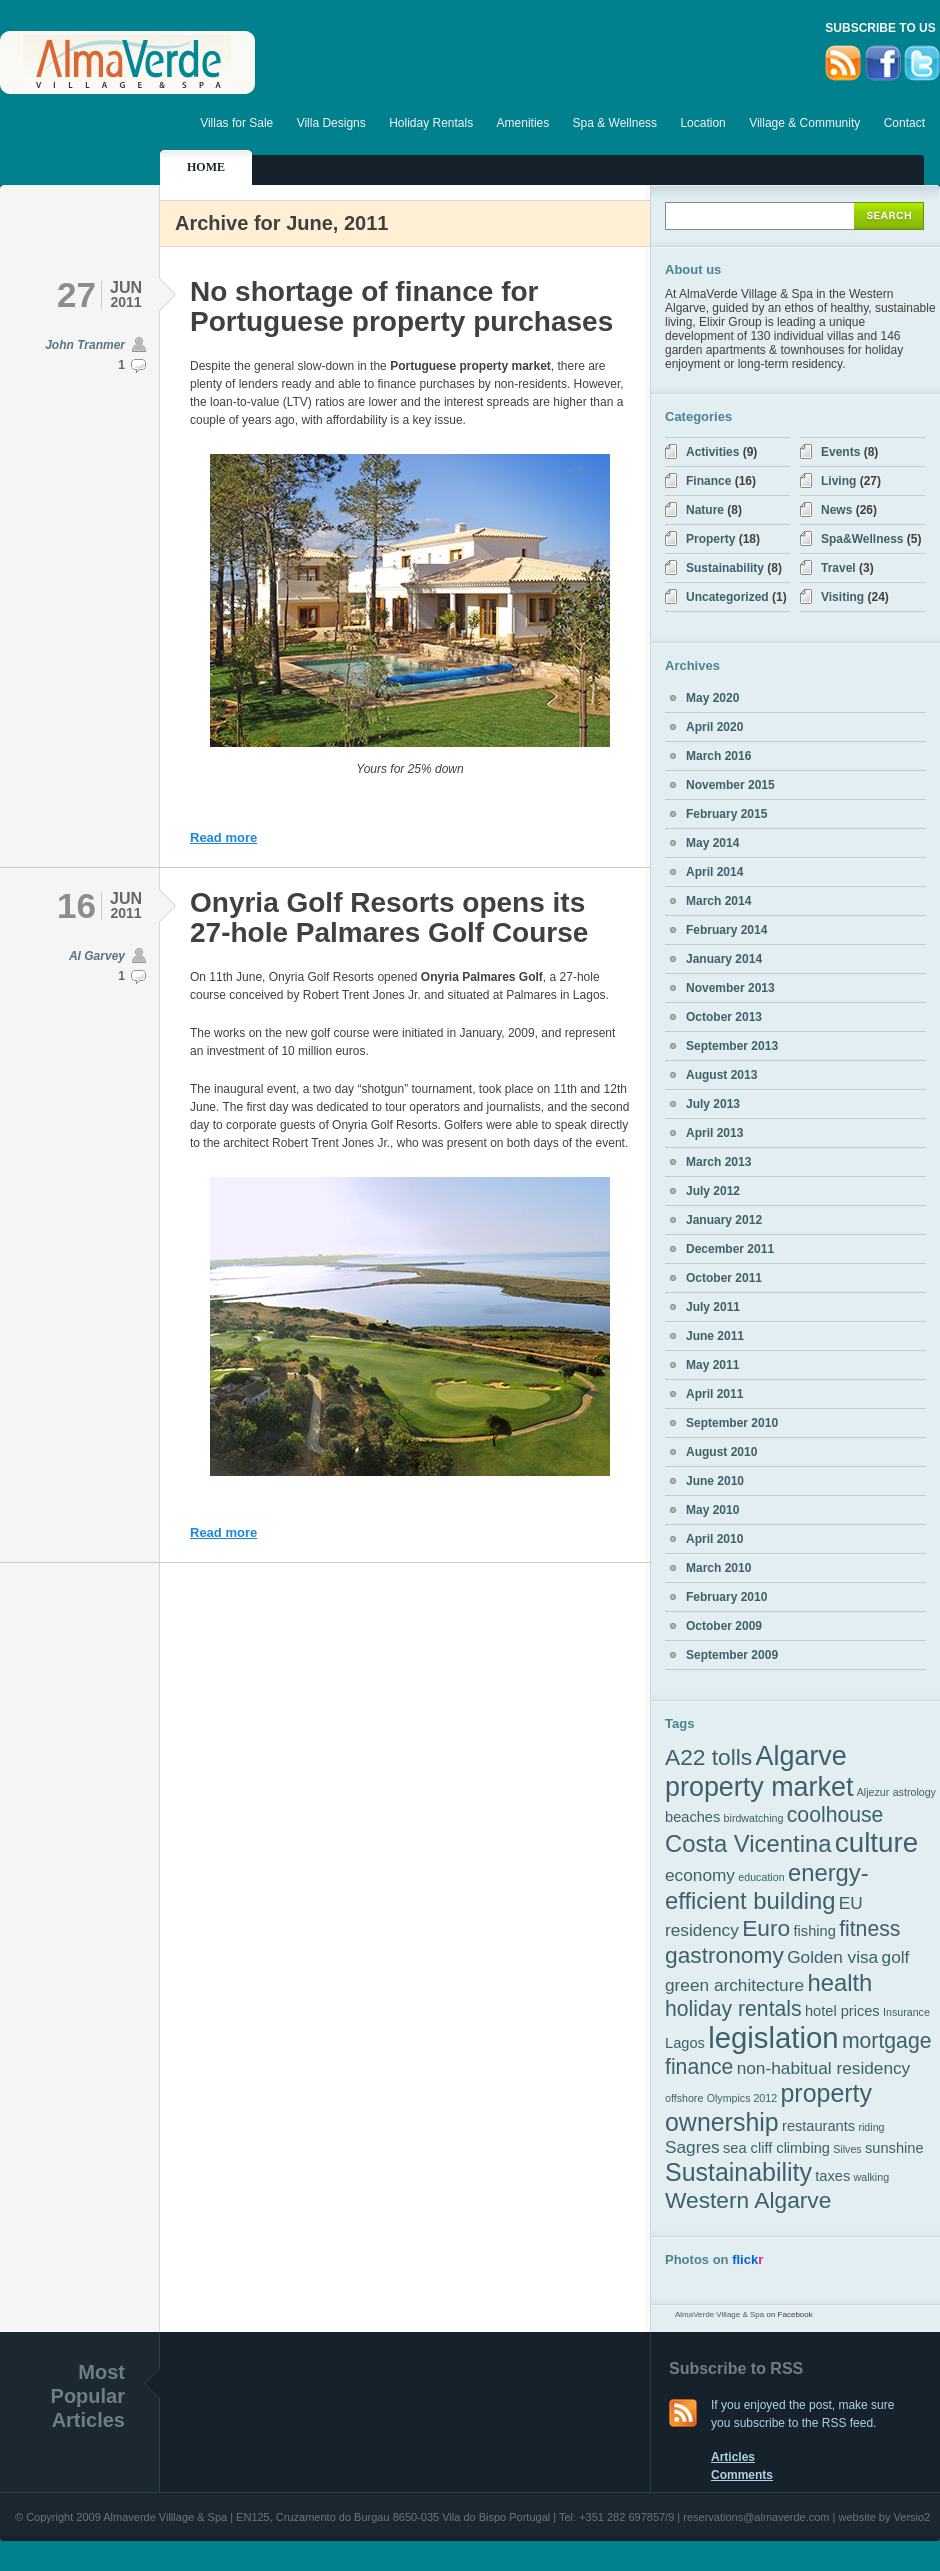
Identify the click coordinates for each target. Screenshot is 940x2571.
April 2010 (714, 1539)
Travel (838, 568)
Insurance (906, 2012)
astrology (914, 1792)
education (761, 1877)
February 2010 (726, 1597)
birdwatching (754, 1818)
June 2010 (715, 1481)
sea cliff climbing (776, 2148)
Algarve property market (759, 1771)
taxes (832, 2176)
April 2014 (714, 872)
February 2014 (726, 930)
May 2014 (712, 843)
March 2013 (718, 1162)
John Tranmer (85, 345)
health (839, 1982)
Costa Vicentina (748, 1843)
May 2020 (712, 698)
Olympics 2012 (742, 2098)
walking (872, 2177)
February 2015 (726, 814)
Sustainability (725, 568)
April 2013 (714, 1133)
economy (700, 1875)
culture (876, 1842)
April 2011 (714, 1394)
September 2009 (732, 1655)
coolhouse (835, 1814)
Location (702, 123)
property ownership (768, 2107)
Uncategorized (727, 597)
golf (896, 1957)
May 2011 (712, 1365)
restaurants (818, 2126)
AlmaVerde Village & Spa (719, 2314)
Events (840, 452)
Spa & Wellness (615, 123)
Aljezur (873, 1792)
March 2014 (718, 901)
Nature (705, 510)
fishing (815, 1931)
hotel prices (842, 2011)
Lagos (685, 2043)
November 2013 (730, 988)
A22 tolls (708, 1757)
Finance (708, 481)
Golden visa (832, 1957)
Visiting (842, 597)
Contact (904, 123)
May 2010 (712, 1510)
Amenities (523, 123)
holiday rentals (733, 2008)
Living (838, 481)
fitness (869, 1928)
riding (871, 2127)
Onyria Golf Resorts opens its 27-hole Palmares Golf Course (389, 917)
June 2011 (715, 1336)
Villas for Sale (236, 123)
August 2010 (721, 1452)
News (836, 510)
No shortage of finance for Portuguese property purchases (401, 306)
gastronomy (724, 1955)
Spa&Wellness (862, 539)
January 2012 (724, 1220)
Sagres (692, 2147)
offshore (684, 2098)
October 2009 (724, 1626)
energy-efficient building (767, 1886)
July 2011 (713, 1307)
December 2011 (730, 1249)
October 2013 (724, 1017)
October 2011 (724, 1278)
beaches (692, 1817)
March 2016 (718, 756)
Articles (733, 2457)
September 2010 (732, 1423)
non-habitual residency (824, 2068)
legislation (773, 2037)
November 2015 (730, 785)
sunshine (894, 2148)
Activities (712, 452)
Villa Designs (331, 123)
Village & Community (804, 123)
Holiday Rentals (431, 123)
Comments (742, 2475)
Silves (847, 2149)
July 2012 (713, 1191)
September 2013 (732, 1046)
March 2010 (718, 1568)
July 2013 (713, 1104)
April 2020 (714, 727)
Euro (766, 1928)
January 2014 (724, 959)
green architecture (734, 1985)
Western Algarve (748, 2200)
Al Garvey (97, 956)
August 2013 (721, 1075)
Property (710, 539)
